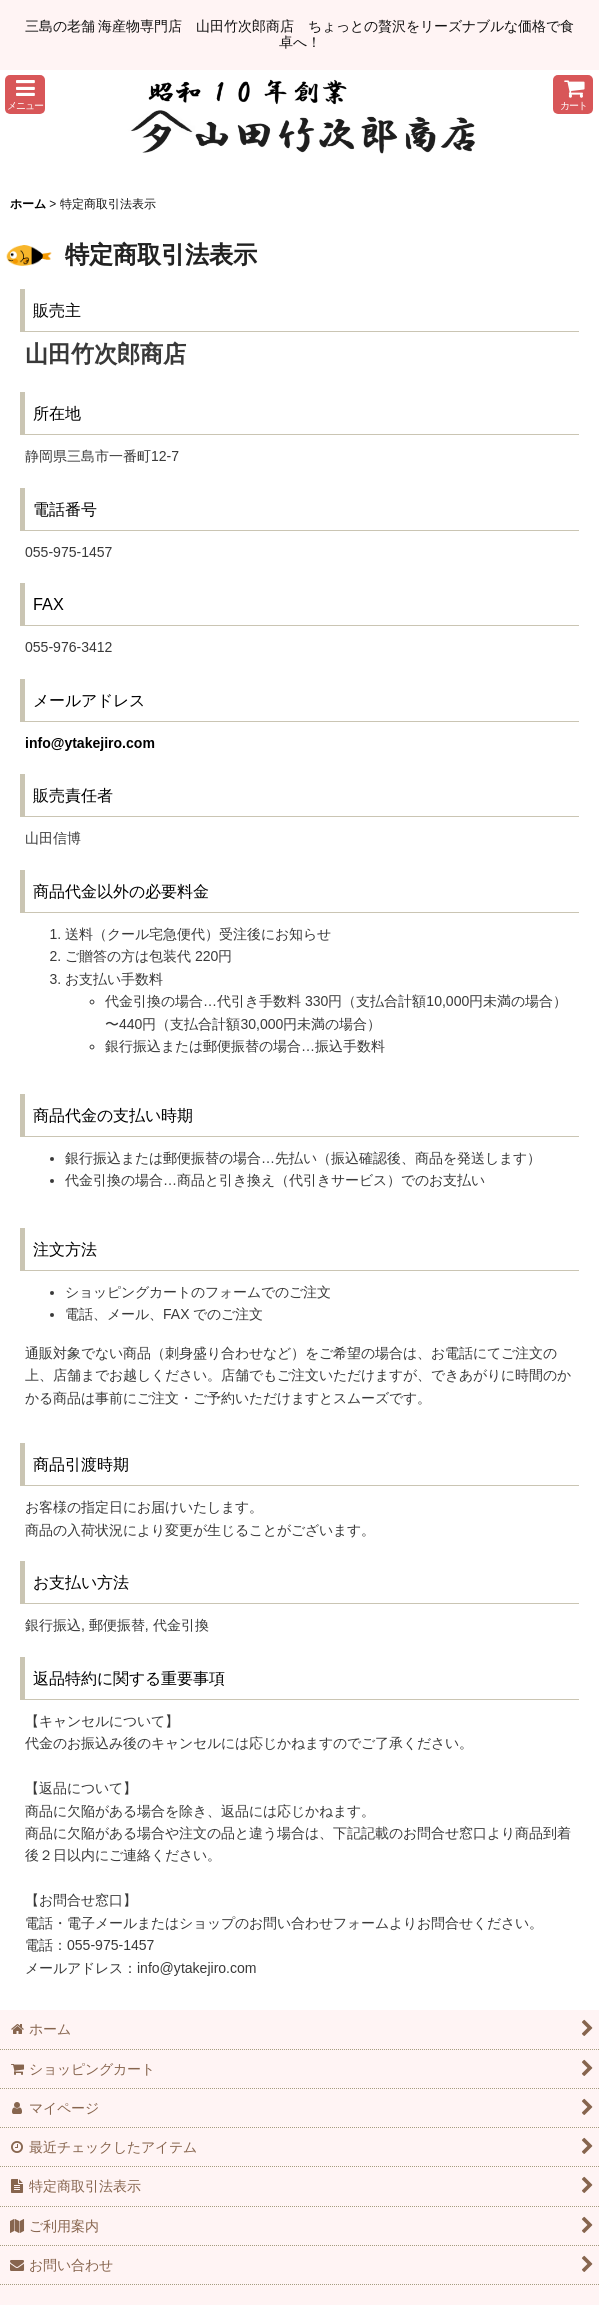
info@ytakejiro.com (90, 743)
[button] (25, 94)
